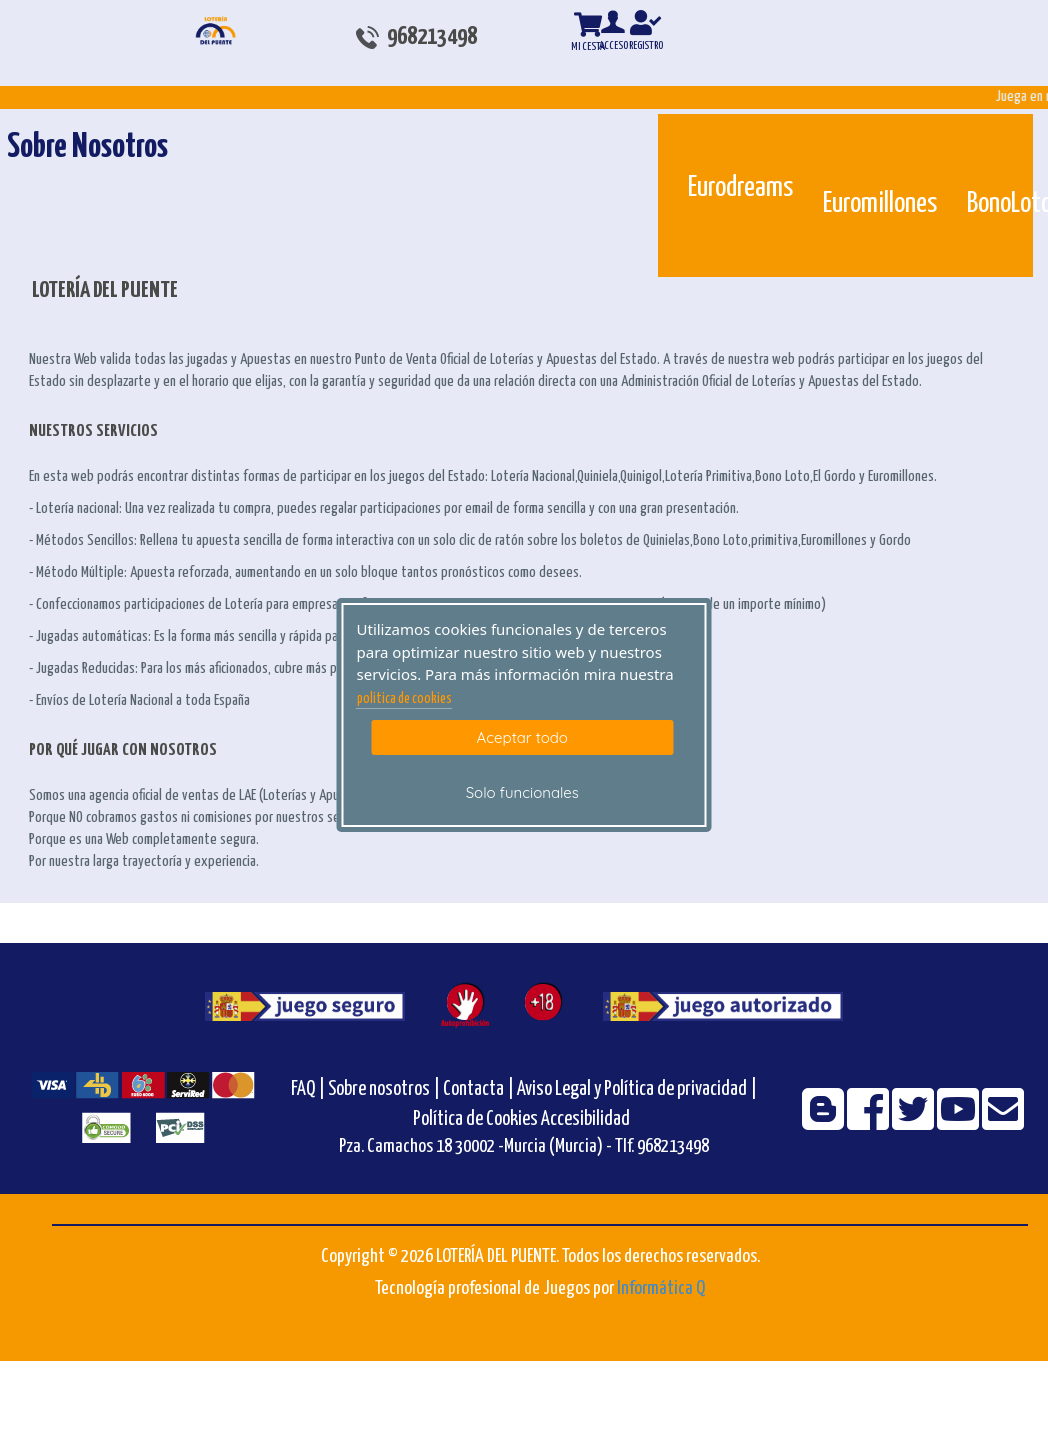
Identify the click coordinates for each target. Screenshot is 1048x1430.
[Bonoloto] (981, 148)
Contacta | (478, 1089)
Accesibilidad (585, 1119)
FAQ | (309, 1089)
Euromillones (880, 204)
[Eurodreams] (702, 140)
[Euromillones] (837, 148)
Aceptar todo (522, 737)
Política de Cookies (475, 1119)
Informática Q (661, 1288)
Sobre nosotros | (384, 1089)
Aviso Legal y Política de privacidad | (637, 1089)
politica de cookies (404, 699)
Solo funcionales (522, 792)
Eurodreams (740, 188)
